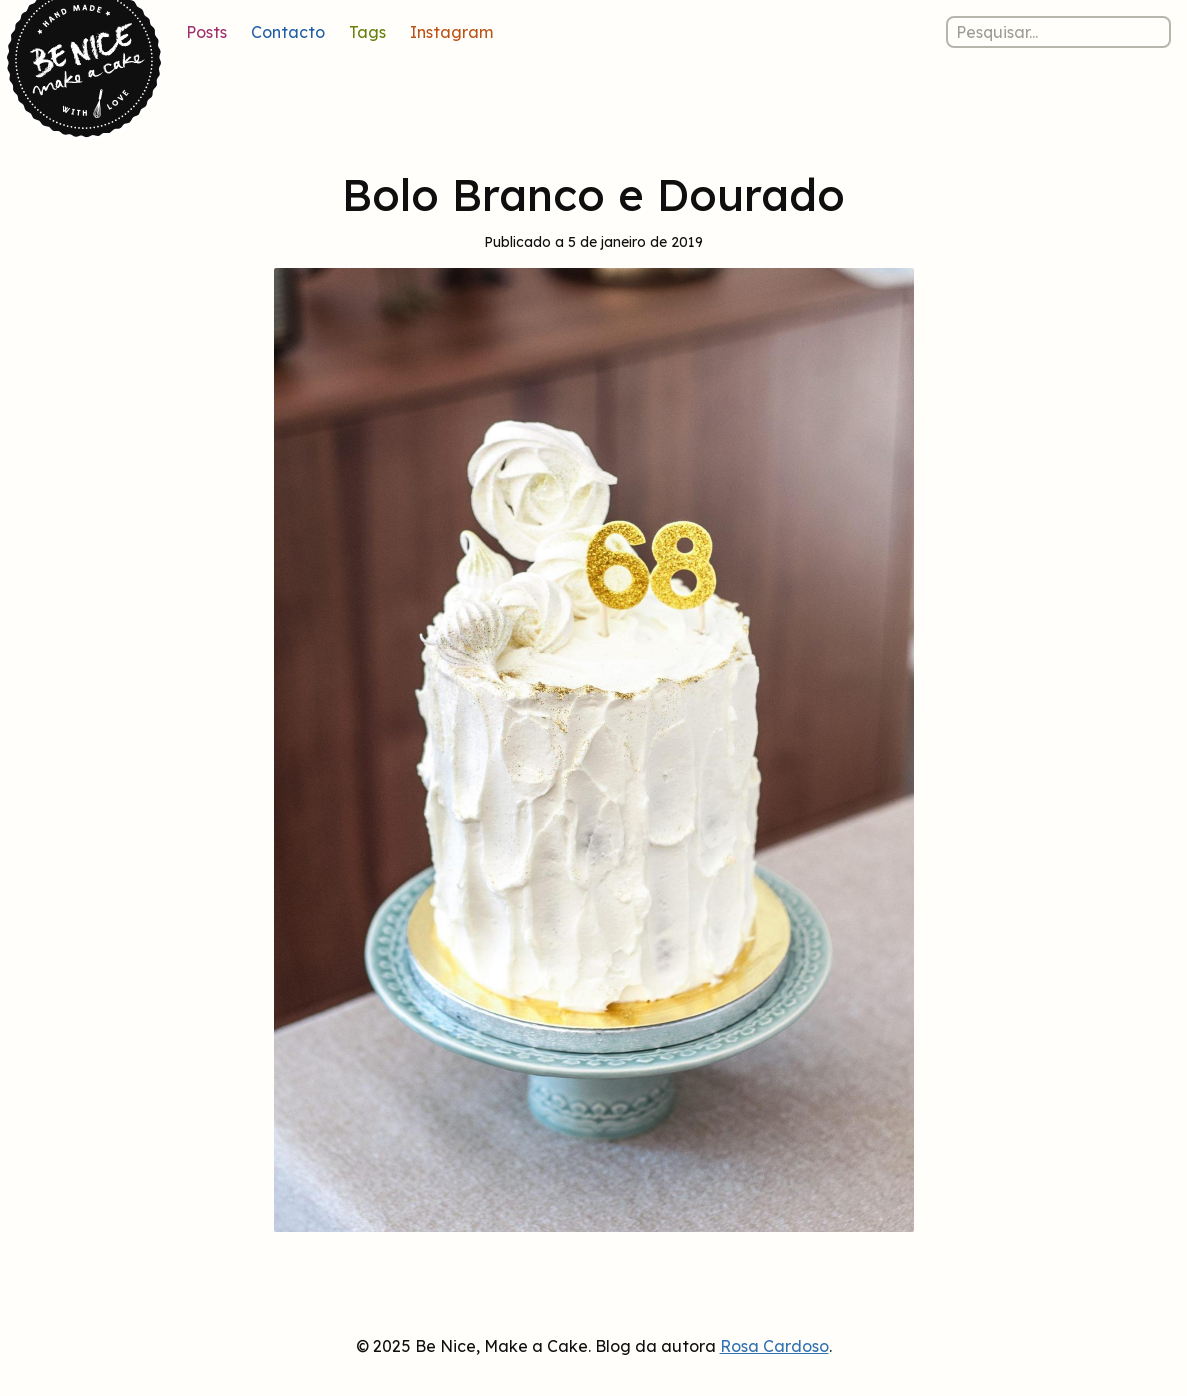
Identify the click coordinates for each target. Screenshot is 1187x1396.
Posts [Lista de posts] (206, 32)
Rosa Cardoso (774, 1346)
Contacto (288, 32)
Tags (367, 32)
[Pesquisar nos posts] (1058, 32)
